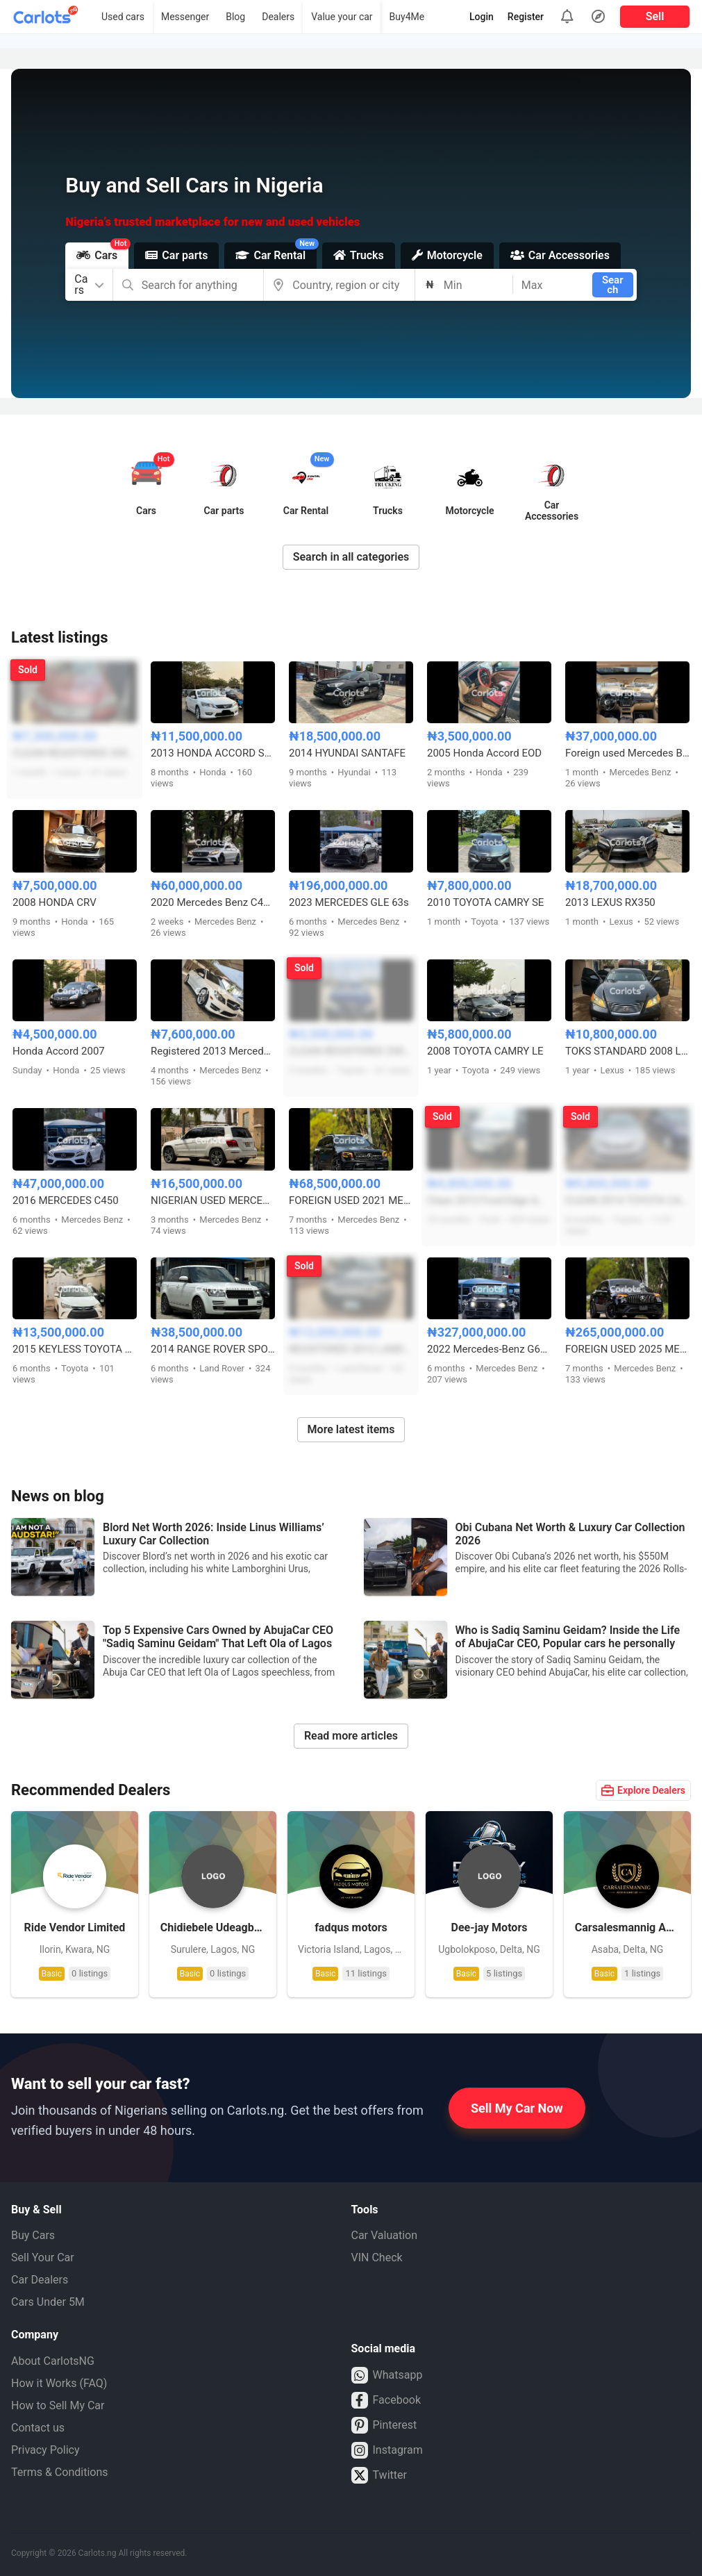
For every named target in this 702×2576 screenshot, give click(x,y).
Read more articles (351, 1735)
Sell (655, 16)
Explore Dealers (643, 1790)
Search (613, 285)
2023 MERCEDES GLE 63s (349, 902)
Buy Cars (33, 2235)
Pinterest (384, 2425)
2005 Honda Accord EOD (484, 753)
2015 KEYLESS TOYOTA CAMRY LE (74, 1349)
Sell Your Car (42, 2257)
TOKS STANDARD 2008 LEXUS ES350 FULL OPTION (627, 1051)
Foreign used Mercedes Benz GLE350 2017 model (627, 753)
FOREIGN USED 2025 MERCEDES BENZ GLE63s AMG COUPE (627, 1349)
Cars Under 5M (48, 2302)
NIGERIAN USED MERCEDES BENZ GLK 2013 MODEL (213, 1200)
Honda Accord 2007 (58, 1051)
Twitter (379, 2475)
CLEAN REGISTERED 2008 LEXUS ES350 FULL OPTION (74, 753)
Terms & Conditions (59, 2472)
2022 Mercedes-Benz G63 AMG (489, 1349)
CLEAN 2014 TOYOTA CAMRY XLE (627, 1200)
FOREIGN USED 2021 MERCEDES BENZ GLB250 (351, 1200)
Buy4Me (407, 16)
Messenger (185, 16)
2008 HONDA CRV (54, 902)
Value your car (341, 16)
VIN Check (377, 2257)
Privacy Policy (45, 2450)
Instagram (387, 2450)
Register (526, 16)
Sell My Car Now (517, 2108)
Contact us (38, 2427)
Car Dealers (39, 2279)
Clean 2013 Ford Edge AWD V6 (489, 1200)
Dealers (278, 16)
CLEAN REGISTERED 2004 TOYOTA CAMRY (351, 1051)
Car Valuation (384, 2235)
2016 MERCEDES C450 (65, 1200)
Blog (235, 16)
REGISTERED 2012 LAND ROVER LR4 (351, 1349)
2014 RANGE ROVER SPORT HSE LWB (213, 1349)
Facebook (386, 2400)
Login (481, 16)
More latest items (351, 1429)
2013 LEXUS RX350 (610, 902)
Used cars (122, 16)
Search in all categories (351, 556)
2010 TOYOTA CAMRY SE (485, 902)
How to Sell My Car (57, 2405)
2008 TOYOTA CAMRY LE (485, 1051)
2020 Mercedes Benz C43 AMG (213, 902)
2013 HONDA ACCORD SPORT (213, 753)
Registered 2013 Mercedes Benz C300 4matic (213, 1051)
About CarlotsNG (52, 2361)
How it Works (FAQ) (59, 2383)
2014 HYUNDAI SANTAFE (347, 753)
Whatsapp (387, 2375)
